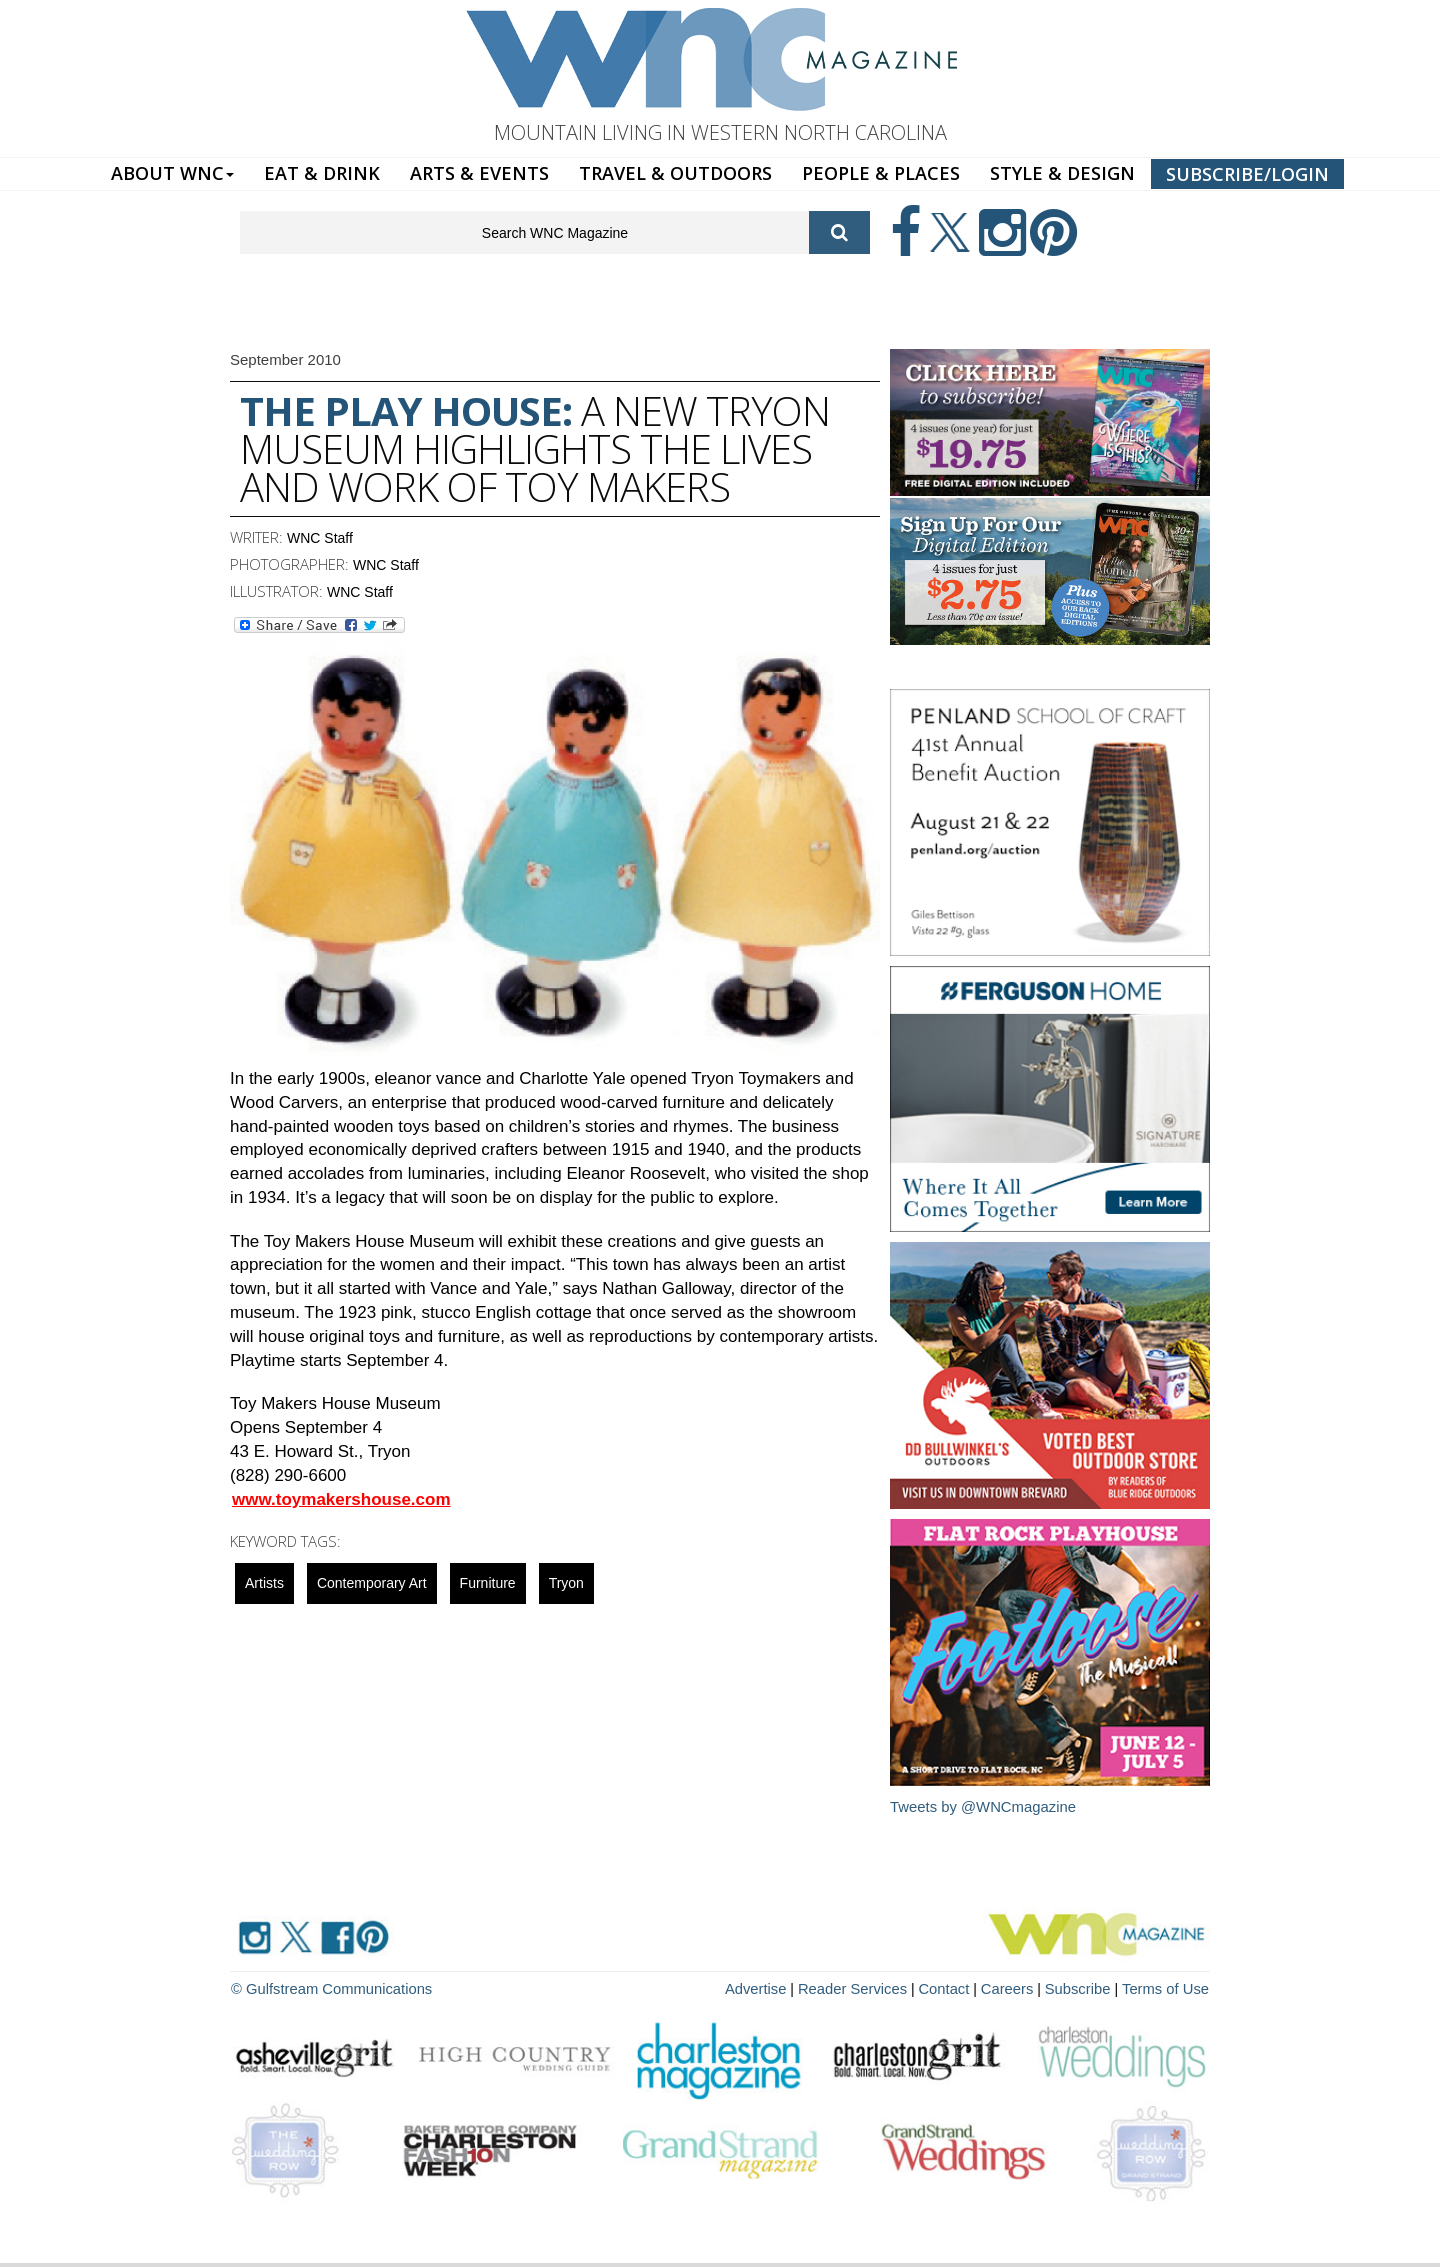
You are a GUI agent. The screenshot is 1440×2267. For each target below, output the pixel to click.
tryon (566, 1583)
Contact (956, 1987)
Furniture (488, 1583)
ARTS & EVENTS (479, 173)
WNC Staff (320, 538)
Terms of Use (1168, 1987)
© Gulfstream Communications (326, 1987)
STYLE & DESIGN (1062, 173)
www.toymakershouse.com (341, 1499)
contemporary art (372, 1583)
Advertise (777, 1987)
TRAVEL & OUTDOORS (675, 173)
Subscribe (1086, 1987)
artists (264, 1583)
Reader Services (869, 1987)
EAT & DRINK (322, 173)
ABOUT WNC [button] (172, 173)
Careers (1017, 1987)
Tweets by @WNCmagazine (984, 1806)
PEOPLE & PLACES (881, 173)
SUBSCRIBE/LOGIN (1247, 174)
